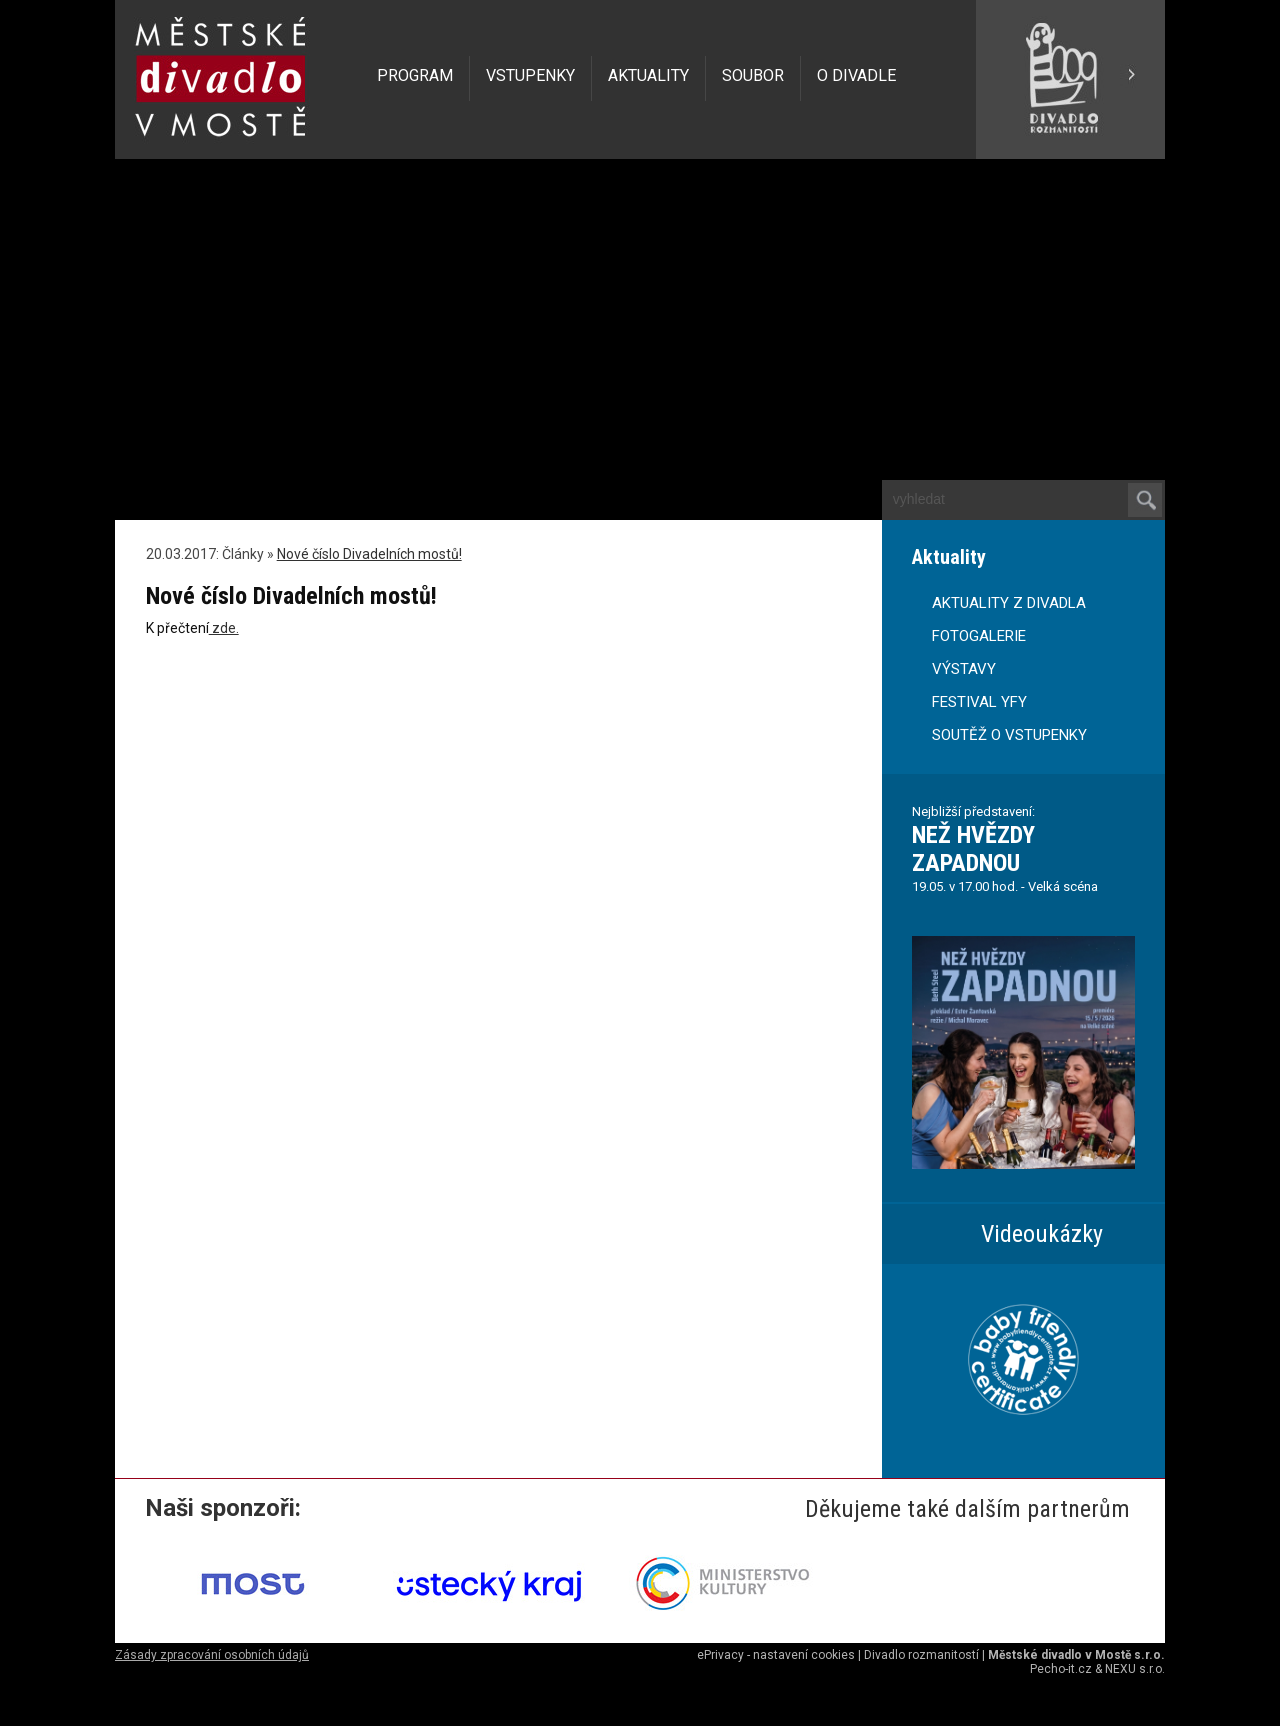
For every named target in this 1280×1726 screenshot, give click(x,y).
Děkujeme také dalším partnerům (967, 1509)
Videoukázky (1042, 1234)
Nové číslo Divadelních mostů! (369, 554)
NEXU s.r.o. (1135, 1669)
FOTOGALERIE (979, 636)
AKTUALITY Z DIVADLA (1009, 603)
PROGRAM (415, 75)
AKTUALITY (648, 75)
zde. (224, 628)
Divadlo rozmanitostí (921, 1655)
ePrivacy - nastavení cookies (776, 1655)
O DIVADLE (856, 75)
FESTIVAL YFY (979, 702)
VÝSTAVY (964, 669)
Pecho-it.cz (1061, 1669)
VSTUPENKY (530, 75)
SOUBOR (753, 75)
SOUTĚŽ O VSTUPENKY (1009, 735)
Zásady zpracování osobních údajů (212, 1655)
